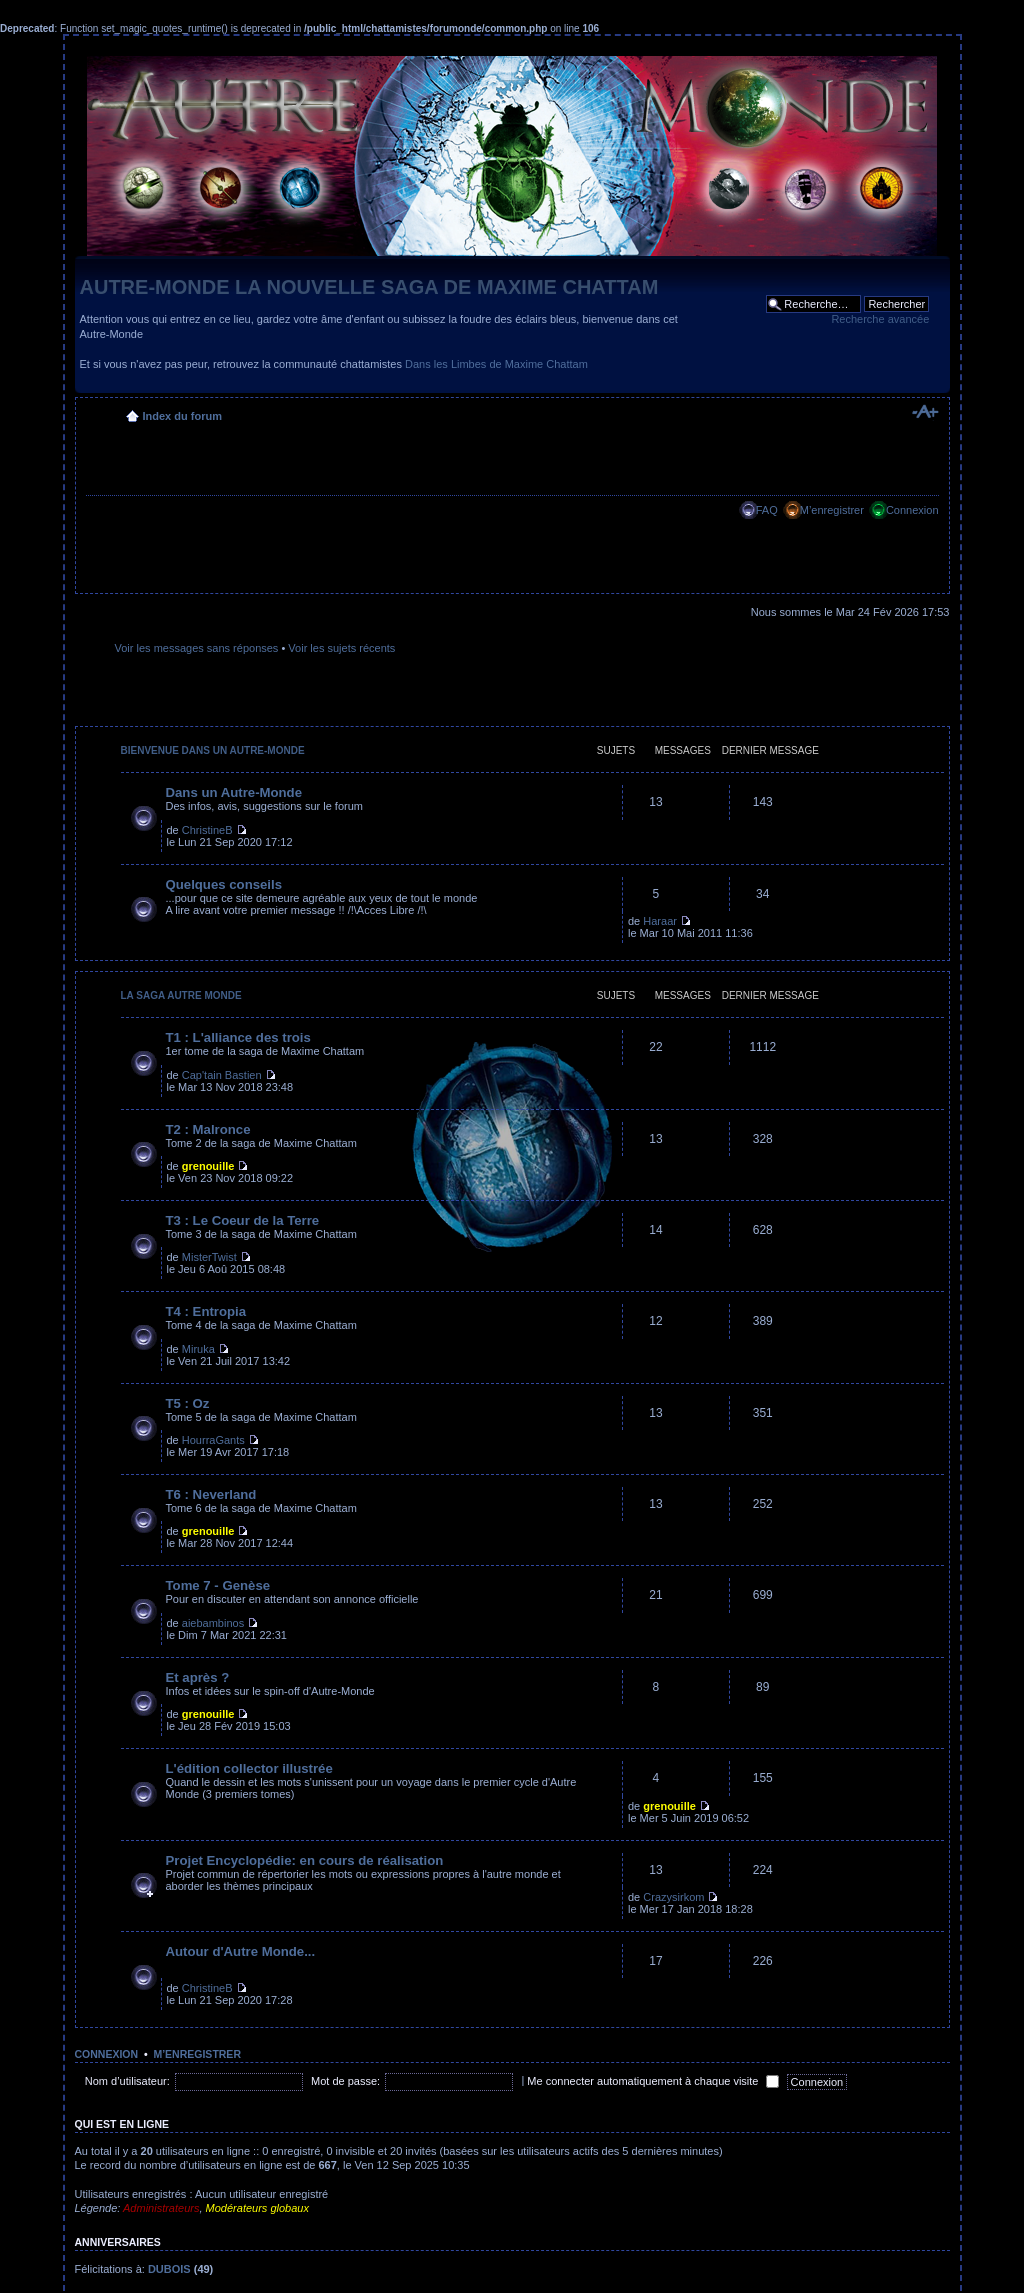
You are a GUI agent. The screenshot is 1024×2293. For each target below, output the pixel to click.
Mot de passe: (345, 2081)
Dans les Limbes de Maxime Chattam (496, 364)
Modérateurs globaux (257, 2208)
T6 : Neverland (211, 1494)
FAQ (767, 510)
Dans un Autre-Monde (234, 792)
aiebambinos (213, 1623)
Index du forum (182, 416)
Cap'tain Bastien (222, 1075)
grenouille (208, 1166)
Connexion (912, 510)
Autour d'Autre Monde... (241, 1951)
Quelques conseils (224, 884)
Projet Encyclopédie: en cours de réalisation (305, 1860)
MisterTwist (209, 1257)
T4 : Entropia (206, 1311)
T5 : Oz (188, 1403)
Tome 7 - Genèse (218, 1585)
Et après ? (198, 1677)
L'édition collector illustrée (249, 1768)
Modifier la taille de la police (924, 412)
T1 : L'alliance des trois (238, 1037)
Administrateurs (161, 2208)
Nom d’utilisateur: (127, 2081)
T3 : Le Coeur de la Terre (243, 1220)
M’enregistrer (832, 510)
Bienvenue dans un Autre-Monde (213, 750)
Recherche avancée (880, 319)
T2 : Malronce (208, 1129)
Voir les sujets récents (341, 648)
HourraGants (213, 1440)
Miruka (198, 1349)
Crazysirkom (673, 1897)
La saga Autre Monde (181, 995)
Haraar (660, 921)
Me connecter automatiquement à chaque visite (652, 2081)
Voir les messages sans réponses (197, 648)
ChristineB (207, 830)
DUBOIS (169, 2269)
